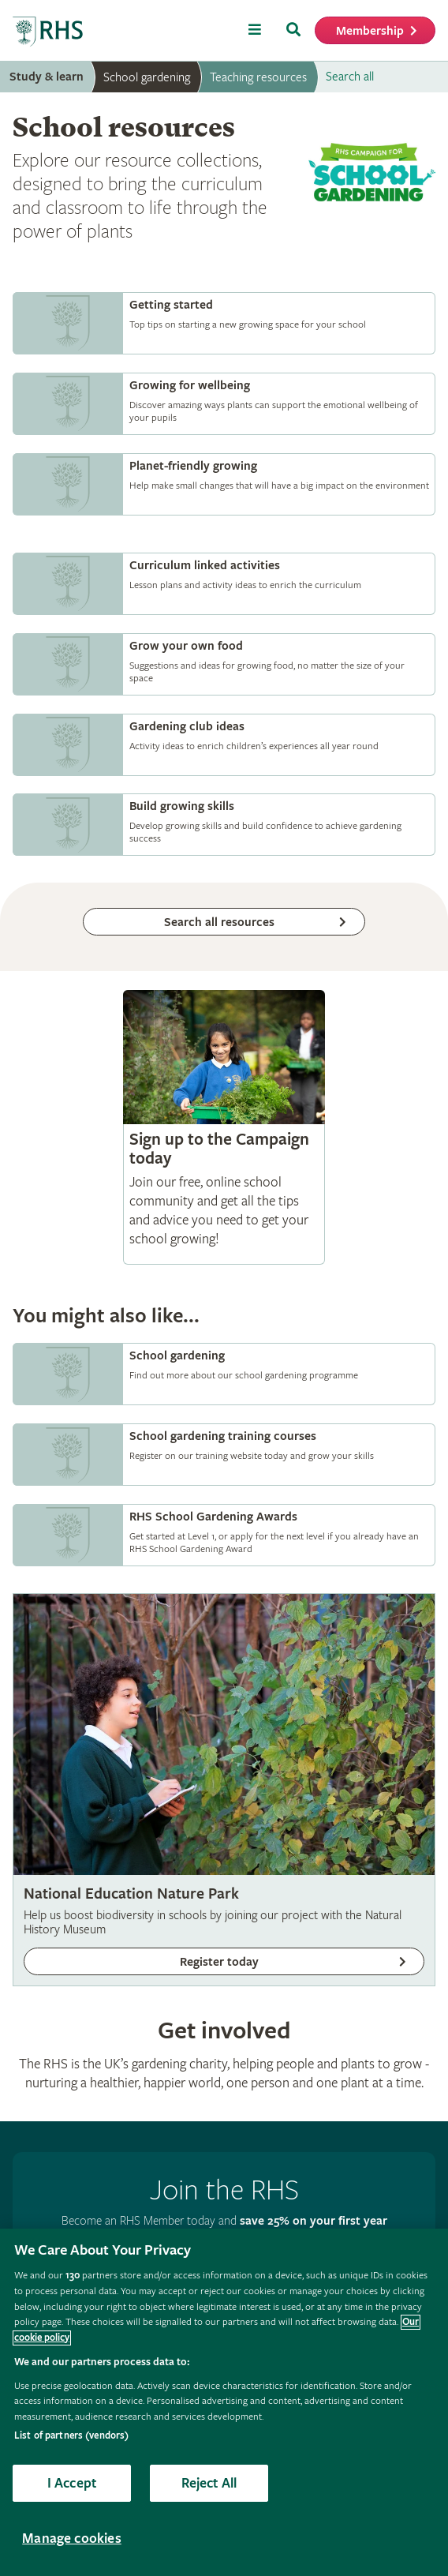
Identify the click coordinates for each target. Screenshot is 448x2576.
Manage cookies (71, 2538)
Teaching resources (258, 77)
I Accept (71, 2483)
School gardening (146, 77)
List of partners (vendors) (71, 2436)
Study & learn (46, 76)
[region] (224, 2402)
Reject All (209, 2483)
